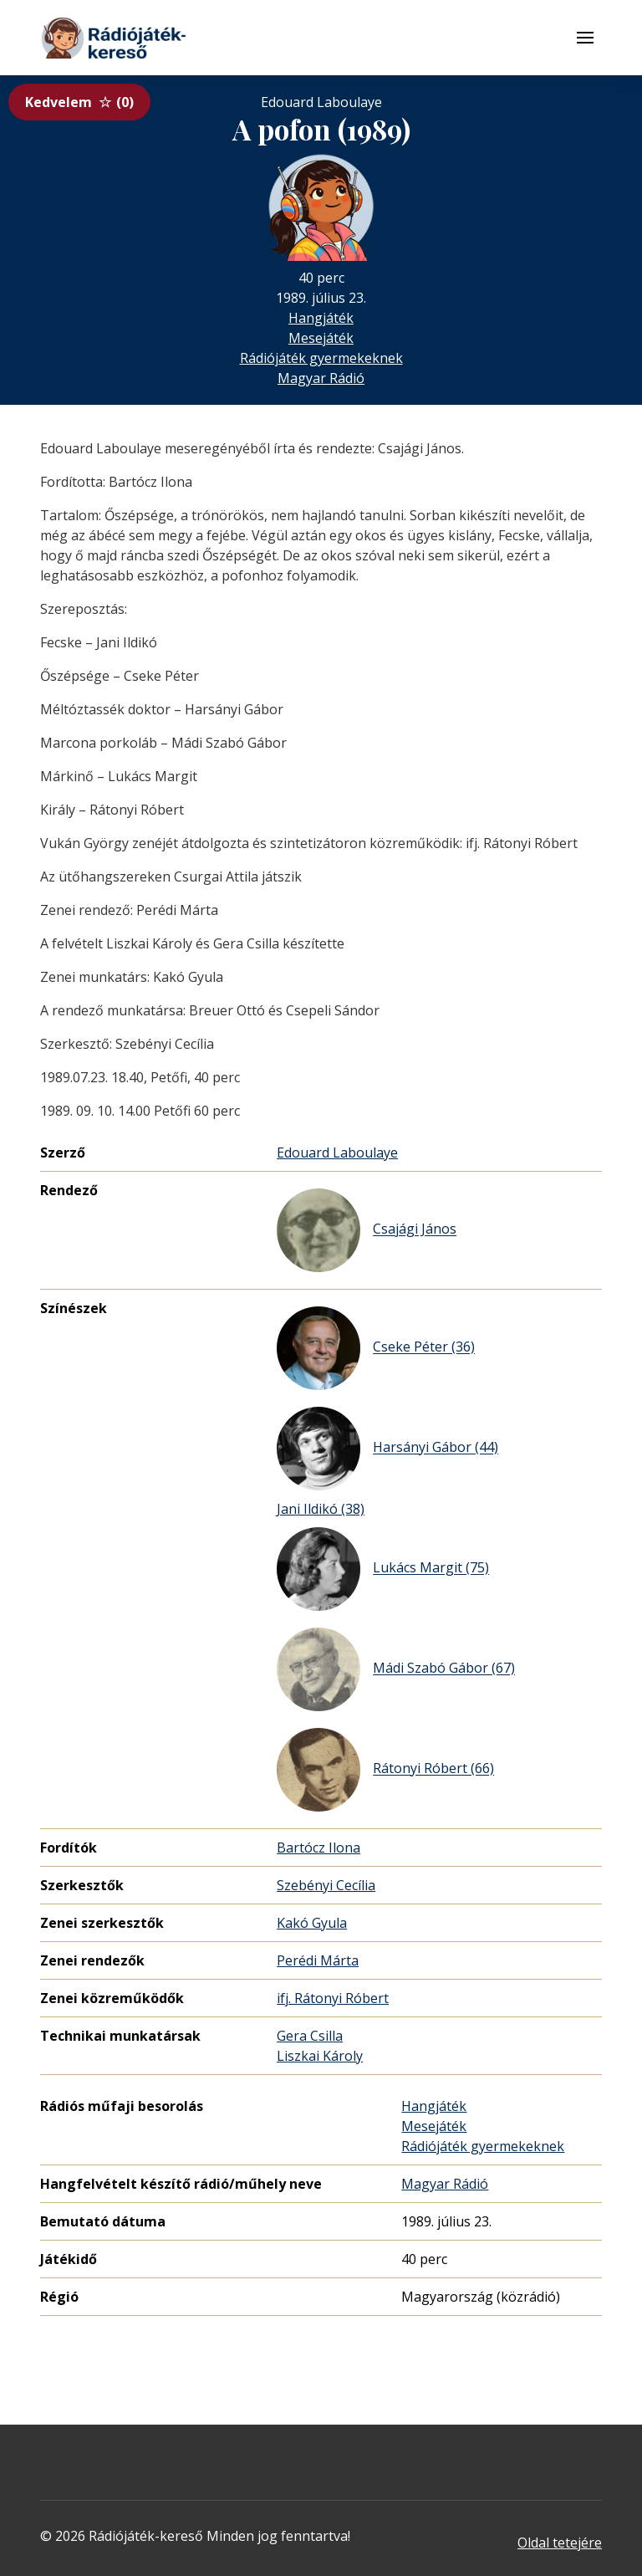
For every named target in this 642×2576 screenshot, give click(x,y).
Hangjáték (321, 318)
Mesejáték (321, 338)
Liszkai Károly (320, 2056)
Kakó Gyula (312, 1923)
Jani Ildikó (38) (320, 1509)
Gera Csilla (310, 2036)
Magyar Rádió (321, 378)
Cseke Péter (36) (376, 1348)
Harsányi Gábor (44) (387, 1448)
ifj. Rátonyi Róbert (333, 1998)
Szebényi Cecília (326, 1885)
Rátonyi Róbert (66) (385, 1770)
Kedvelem (79, 102)
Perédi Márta (318, 1960)
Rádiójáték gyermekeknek (321, 358)
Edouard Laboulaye (337, 1152)
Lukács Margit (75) (383, 1569)
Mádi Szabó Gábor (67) (396, 1669)
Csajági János (366, 1230)
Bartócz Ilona (318, 1847)
